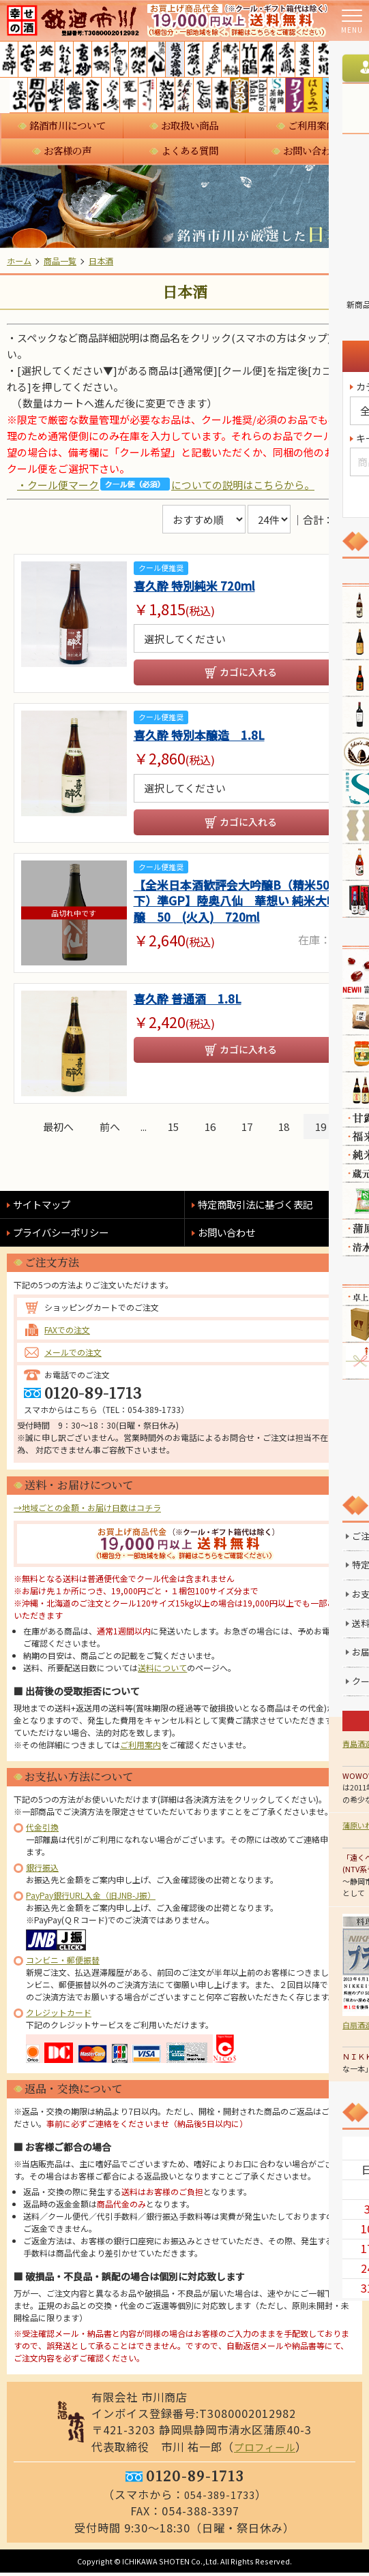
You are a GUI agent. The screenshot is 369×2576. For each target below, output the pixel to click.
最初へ (58, 1129)
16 (210, 1129)
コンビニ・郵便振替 (63, 1962)
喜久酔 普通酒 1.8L (193, 1003)
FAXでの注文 (67, 1332)
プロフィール (267, 2449)
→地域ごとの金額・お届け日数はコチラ (87, 1510)
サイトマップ (45, 1207)
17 (246, 1129)
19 (320, 1129)
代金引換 (42, 1829)
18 (283, 1129)
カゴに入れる (248, 673)
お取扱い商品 (189, 125)
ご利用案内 (311, 125)
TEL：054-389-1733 (143, 1412)
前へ (110, 1129)
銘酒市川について (67, 125)
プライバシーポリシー (67, 1235)
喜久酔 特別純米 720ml (201, 586)
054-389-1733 (220, 2497)
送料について (162, 1670)
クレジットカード (58, 2015)
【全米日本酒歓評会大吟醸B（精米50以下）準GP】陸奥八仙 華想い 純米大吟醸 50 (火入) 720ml (239, 906)
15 (173, 1129)
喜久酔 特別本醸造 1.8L (206, 737)
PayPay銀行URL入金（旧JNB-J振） (91, 1898)
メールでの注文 (73, 1355)
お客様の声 (67, 150)
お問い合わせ (311, 150)
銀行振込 (42, 1870)
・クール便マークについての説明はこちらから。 (165, 484)
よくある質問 (189, 150)
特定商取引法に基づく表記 (263, 1207)
